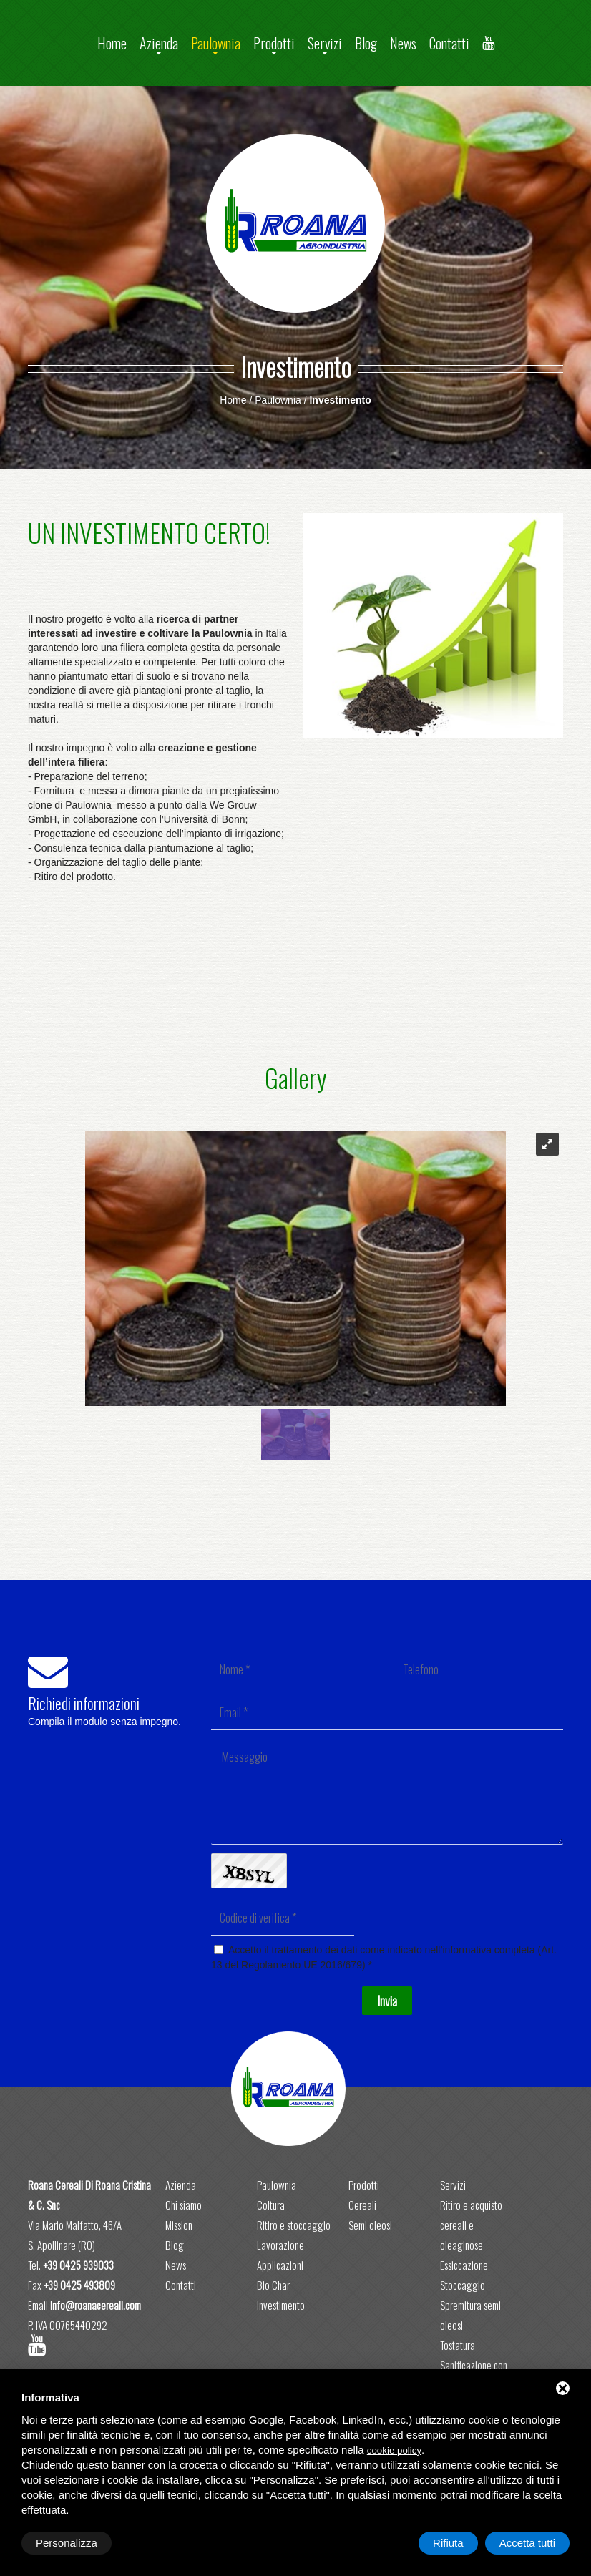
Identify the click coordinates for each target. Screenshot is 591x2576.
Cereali (362, 2204)
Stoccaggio (462, 2285)
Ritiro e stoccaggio (294, 2225)
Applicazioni (280, 2265)
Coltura (271, 2204)
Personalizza (66, 2543)
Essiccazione (464, 2265)
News (403, 43)
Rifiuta (448, 2543)
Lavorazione (280, 2245)
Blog (366, 43)
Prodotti (274, 43)
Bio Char (273, 2285)
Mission (178, 2225)
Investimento (281, 2305)
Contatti (449, 43)
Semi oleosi (370, 2225)
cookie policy (394, 2450)
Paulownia (215, 43)
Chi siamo (183, 2204)
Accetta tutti (527, 2543)
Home (112, 43)
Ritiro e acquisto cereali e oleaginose (471, 2225)
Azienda (159, 43)
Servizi (325, 43)
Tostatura (457, 2345)
